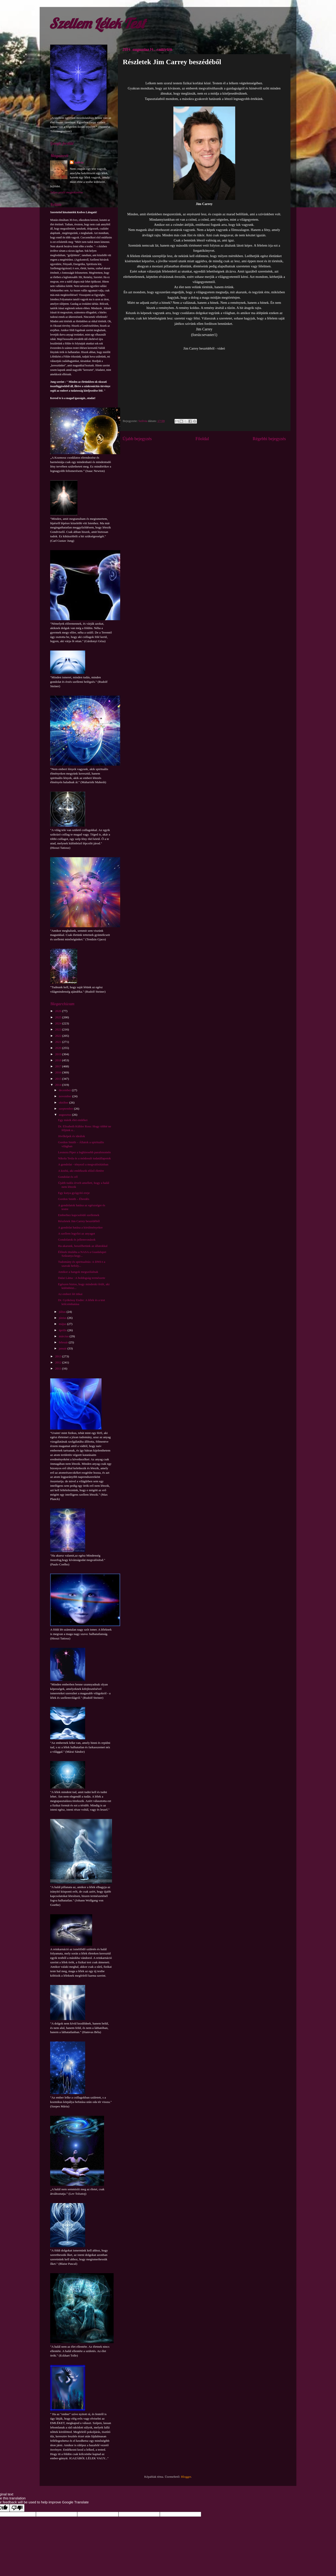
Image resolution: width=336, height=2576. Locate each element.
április (63, 1330)
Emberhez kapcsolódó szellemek (78, 1215)
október (64, 1102)
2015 (58, 1078)
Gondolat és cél (68, 1176)
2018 (58, 1060)
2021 (58, 1042)
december (65, 1090)
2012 (58, 1362)
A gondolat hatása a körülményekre (80, 1227)
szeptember (66, 1108)
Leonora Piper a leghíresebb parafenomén (84, 1152)
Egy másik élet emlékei (73, 1120)
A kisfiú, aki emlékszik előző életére (81, 1170)
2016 (58, 1072)
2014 (58, 1084)
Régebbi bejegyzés (269, 438)
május (63, 1324)
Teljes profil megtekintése (66, 192)
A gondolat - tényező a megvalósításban (83, 1164)
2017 (58, 1066)
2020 (58, 1048)
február (64, 1342)
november (65, 1096)
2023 (58, 1029)
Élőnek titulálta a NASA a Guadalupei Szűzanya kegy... (82, 1253)
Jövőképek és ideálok (71, 1136)
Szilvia (78, 162)
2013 (58, 1356)
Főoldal (202, 438)
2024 (58, 1023)
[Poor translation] (17, 2508)
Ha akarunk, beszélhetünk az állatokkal (83, 1246)
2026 (58, 1011)
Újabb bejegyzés (137, 438)
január (63, 1348)
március (64, 1336)
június (63, 1318)
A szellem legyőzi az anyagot (76, 1233)
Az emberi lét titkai (70, 1294)
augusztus (65, 1114)
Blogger (186, 2476)
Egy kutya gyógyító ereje (74, 1193)
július (62, 1311)
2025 (58, 1017)
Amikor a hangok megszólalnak (78, 1272)
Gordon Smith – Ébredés (73, 1199)
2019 (58, 1054)
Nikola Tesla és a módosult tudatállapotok (84, 1158)
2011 (58, 1368)
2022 (58, 1035)
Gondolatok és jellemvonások (76, 1239)
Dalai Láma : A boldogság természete (81, 1278)
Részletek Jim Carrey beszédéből (79, 1221)
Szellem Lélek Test (97, 23)
